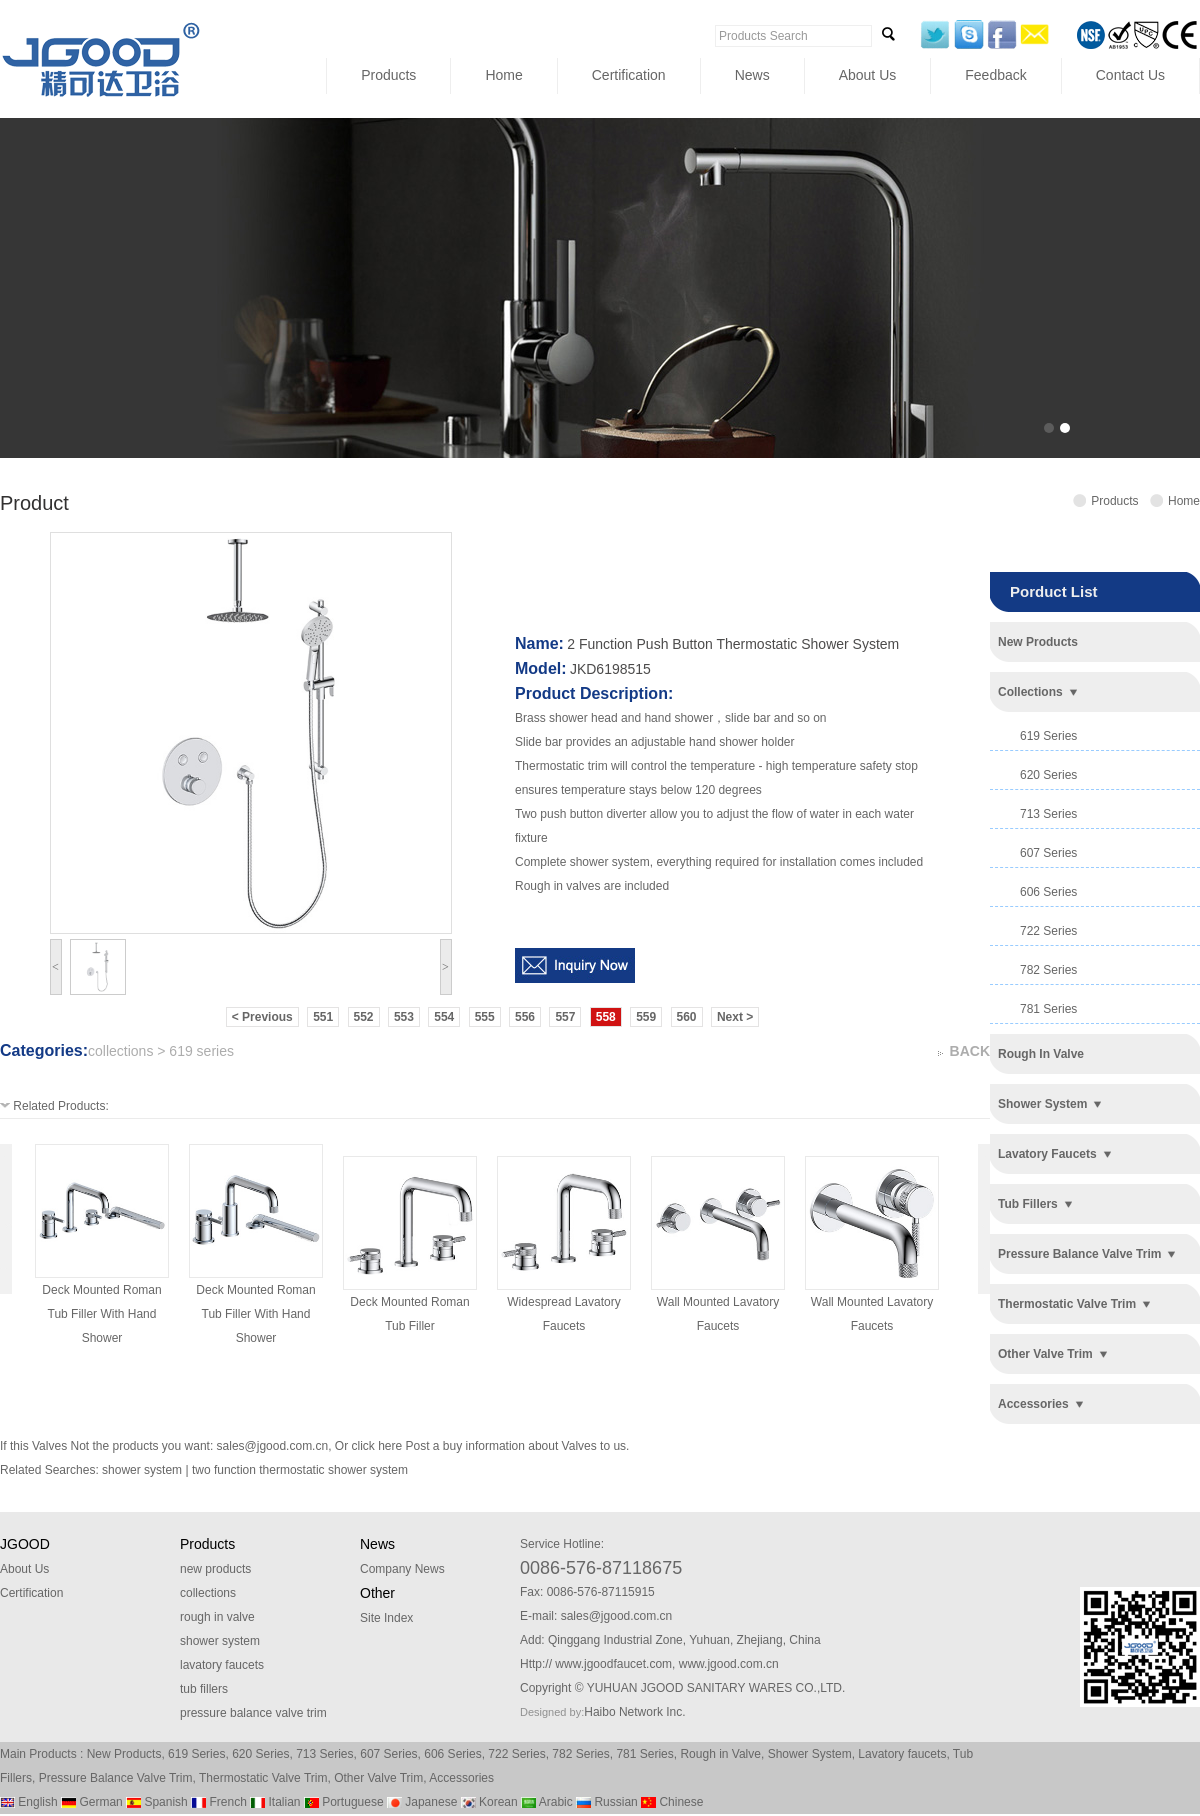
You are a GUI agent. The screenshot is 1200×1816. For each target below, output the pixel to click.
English (29, 1802)
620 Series (260, 1754)
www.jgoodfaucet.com (613, 1664)
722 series (1048, 931)
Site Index (386, 1618)
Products (388, 75)
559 (646, 1017)
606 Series (452, 1754)
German (92, 1802)
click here (376, 1446)
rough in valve (1041, 1054)
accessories (1033, 1404)
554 (444, 1017)
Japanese (422, 1802)
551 (323, 1017)
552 (364, 1017)
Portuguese (344, 1802)
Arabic (547, 1802)
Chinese (672, 1802)
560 (687, 1017)
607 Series (388, 1754)
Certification (629, 75)
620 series (1048, 775)
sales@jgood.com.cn (273, 1446)
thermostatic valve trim (1067, 1304)
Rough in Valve (720, 1754)
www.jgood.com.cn (729, 1664)
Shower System (810, 1754)
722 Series (516, 1754)
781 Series (644, 1754)
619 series (1048, 736)
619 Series (196, 1754)
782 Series (580, 1754)
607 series (1048, 853)
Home (503, 75)
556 (525, 1017)
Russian (607, 1802)
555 (485, 1017)
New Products (124, 1754)
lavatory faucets (1047, 1154)
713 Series (324, 1754)
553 (404, 1017)
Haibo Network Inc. (634, 1712)
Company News (402, 1569)
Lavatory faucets (902, 1754)
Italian (275, 1802)
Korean (489, 1802)
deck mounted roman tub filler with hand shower (101, 1314)
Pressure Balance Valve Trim (116, 1778)
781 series (1048, 1009)
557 (565, 1017)
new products (1038, 642)
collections (1030, 692)
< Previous (262, 1017)
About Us (868, 75)
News (752, 75)
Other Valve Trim (378, 1778)
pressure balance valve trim (1079, 1254)
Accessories (461, 1778)
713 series (1048, 814)
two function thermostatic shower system (300, 1470)
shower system (1042, 1104)
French (219, 1802)
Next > (735, 1017)
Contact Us (1130, 75)
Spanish (157, 1802)
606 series (1048, 892)
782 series (1048, 970)
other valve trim (1045, 1354)
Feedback (995, 75)
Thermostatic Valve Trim (263, 1778)
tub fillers (1028, 1204)
